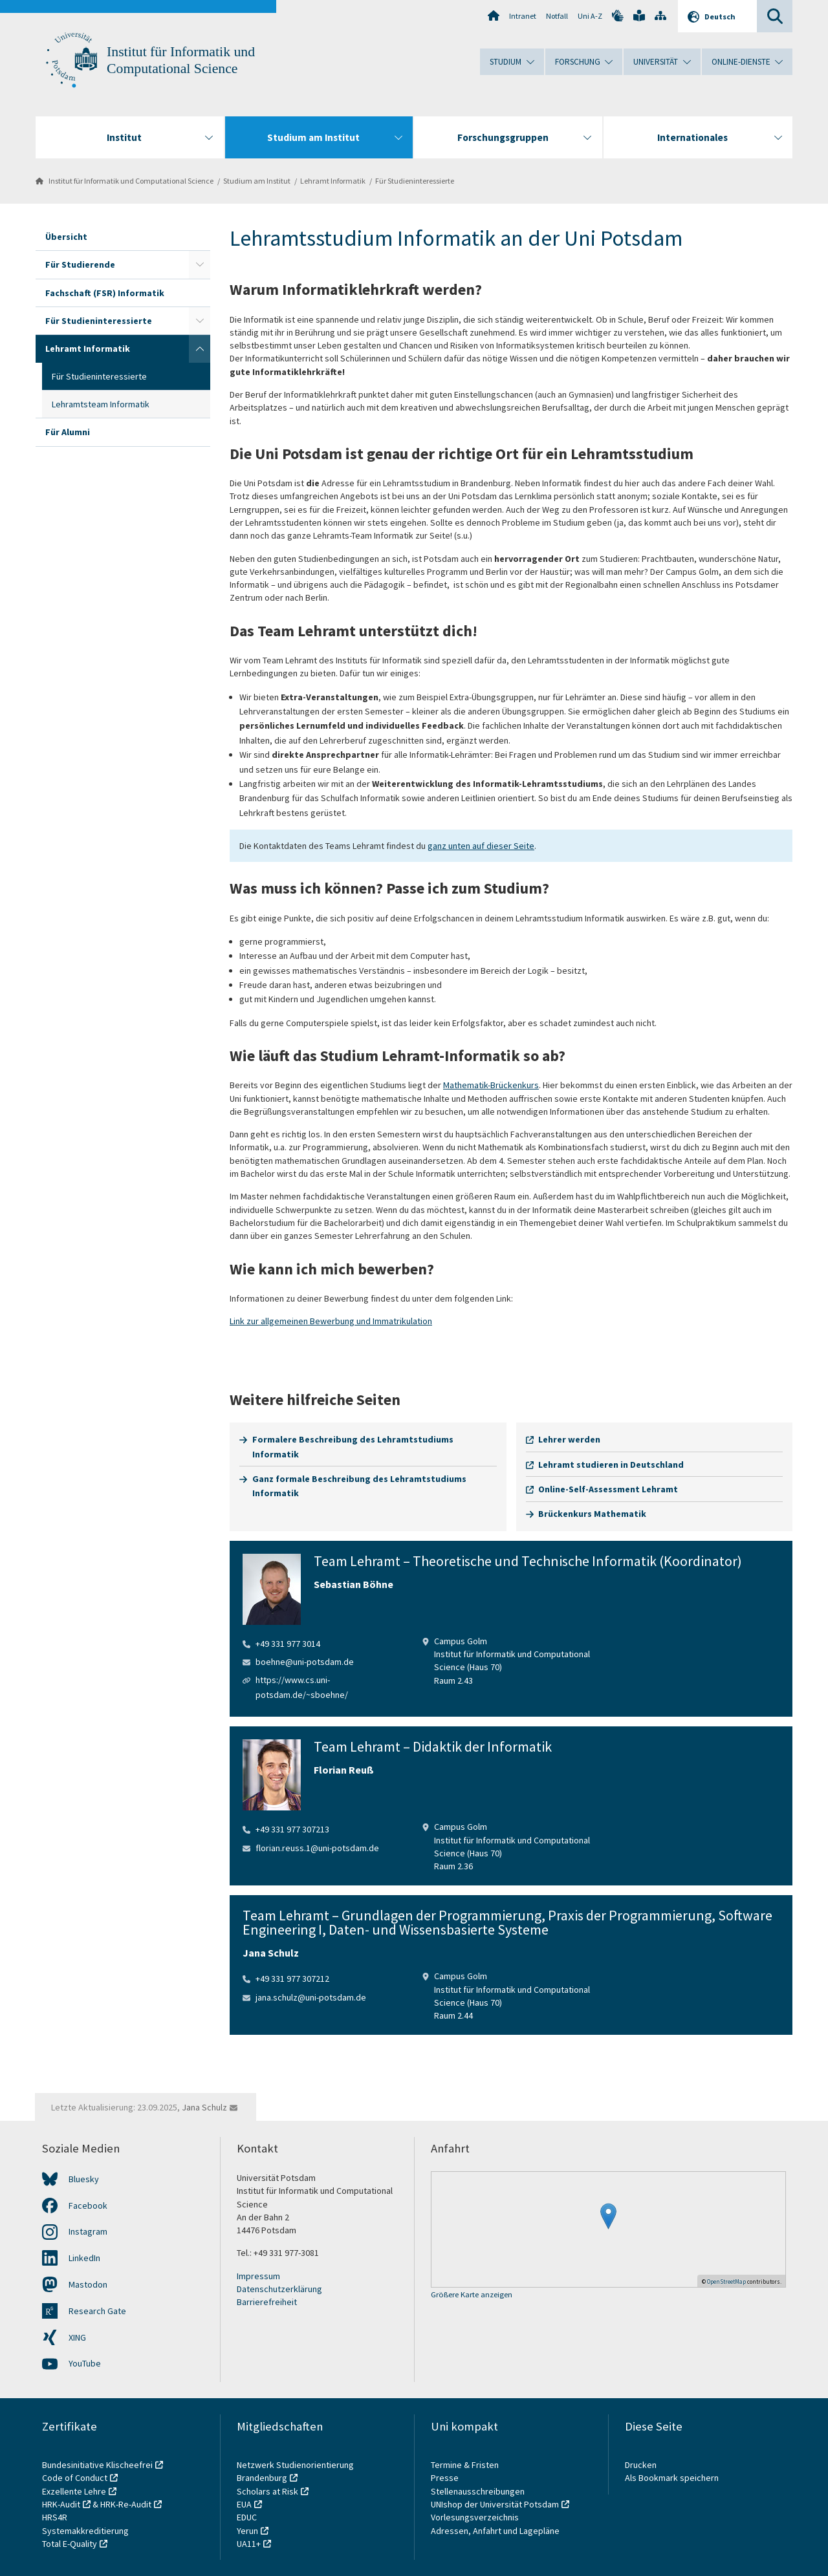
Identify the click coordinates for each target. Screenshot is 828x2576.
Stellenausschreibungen (478, 2491)
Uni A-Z (590, 16)
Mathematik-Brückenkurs (491, 1085)
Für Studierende (80, 264)
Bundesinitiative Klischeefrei (97, 2465)
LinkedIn (84, 2258)
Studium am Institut (256, 181)
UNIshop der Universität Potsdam (495, 2504)
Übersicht (66, 236)
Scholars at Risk (267, 2491)
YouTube (85, 2363)
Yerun (247, 2531)
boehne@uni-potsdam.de (305, 1662)
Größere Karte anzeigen (471, 2295)
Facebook (88, 2205)
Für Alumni (67, 432)
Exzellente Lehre (74, 2491)
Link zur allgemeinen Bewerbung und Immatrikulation (331, 1321)
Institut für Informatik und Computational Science (131, 181)
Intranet (522, 16)
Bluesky (84, 2179)
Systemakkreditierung (85, 2531)
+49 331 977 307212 (292, 1978)
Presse (446, 2478)
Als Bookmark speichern (672, 2478)
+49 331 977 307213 (292, 1829)
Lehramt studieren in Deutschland (611, 1464)
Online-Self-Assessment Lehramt (608, 1489)
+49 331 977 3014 (288, 1643)
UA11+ (249, 2543)
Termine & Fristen (466, 2465)
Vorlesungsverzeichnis (476, 2517)
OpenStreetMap (726, 2281)
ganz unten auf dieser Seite (481, 846)
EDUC (247, 2517)
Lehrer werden (569, 1439)
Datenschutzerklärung (279, 2289)
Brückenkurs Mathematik (592, 1513)
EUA (244, 2504)
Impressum (258, 2276)
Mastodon (88, 2284)
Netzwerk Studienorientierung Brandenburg (295, 2471)
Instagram (88, 2231)
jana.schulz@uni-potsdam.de (311, 1997)
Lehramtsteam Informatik (100, 404)
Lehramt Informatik (332, 181)
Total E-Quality (69, 2543)
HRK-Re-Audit (125, 2504)
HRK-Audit (61, 2504)
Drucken (641, 2465)
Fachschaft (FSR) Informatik (104, 293)
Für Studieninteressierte (414, 181)
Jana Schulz (204, 2107)
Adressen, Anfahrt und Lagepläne (495, 2531)
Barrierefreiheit (267, 2302)
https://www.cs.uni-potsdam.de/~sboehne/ (302, 1687)
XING (77, 2337)
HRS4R (54, 2517)
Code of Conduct (74, 2478)
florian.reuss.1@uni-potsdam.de (317, 1848)
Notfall (557, 16)
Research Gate (97, 2311)
